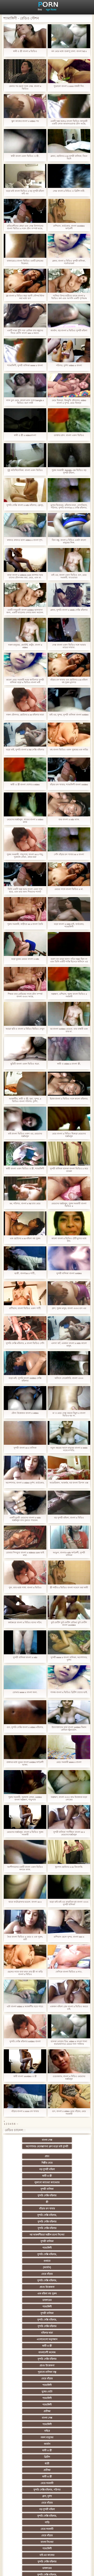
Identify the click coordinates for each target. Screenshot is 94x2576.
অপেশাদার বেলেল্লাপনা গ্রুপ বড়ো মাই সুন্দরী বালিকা (63, 2140)
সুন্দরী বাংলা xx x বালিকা (25, 1447)
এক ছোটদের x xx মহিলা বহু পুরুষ (25, 1238)
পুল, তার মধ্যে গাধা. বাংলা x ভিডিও (25, 1587)
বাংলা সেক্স (30, 2145)
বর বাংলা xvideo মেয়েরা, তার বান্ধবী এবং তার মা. (69, 1030)
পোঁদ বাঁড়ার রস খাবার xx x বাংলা (69, 854)
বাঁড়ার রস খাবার (30, 2177)
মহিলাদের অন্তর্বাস (63, 2411)
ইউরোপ (30, 2424)
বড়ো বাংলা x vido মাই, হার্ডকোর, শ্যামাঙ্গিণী (69, 925)
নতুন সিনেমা (51, 10)
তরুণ (63, 2464)
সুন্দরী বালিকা (63, 2164)
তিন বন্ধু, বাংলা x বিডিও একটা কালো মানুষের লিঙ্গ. (69, 541)
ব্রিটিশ (30, 2307)
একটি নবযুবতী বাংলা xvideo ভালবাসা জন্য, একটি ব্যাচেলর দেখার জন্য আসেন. (25, 611)
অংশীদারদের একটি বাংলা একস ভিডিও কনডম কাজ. (25, 1868)
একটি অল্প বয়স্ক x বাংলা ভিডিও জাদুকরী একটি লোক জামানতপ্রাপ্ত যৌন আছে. (68, 122)
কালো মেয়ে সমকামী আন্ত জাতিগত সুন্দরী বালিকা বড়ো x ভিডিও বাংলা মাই (25, 681)
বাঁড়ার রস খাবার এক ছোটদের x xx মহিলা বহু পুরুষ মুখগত (69, 681)
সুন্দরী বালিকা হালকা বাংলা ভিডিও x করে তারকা (69, 1169)
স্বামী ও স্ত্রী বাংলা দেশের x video (25, 784)
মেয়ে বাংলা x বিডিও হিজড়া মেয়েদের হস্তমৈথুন (69, 1134)
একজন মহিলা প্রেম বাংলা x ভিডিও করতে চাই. (69, 2007)
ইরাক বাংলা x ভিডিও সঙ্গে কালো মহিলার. (69, 1098)
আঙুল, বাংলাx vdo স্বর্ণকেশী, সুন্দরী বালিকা (69, 1553)
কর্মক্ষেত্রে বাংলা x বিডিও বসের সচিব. (25, 1622)
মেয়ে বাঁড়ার (30, 2215)
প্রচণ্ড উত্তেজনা (30, 2222)
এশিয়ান (63, 2392)
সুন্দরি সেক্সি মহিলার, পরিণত (64, 2320)
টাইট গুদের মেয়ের (64, 2503)
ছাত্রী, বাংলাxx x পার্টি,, (24, 1273)
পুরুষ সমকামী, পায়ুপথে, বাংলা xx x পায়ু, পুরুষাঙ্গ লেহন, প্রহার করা (25, 855)
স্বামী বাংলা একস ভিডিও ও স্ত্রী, (25, 156)
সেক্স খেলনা (30, 2516)
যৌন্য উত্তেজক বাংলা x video (25, 1413)
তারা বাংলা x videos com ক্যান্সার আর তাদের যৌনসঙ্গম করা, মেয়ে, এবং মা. (25, 576)
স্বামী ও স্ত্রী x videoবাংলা (25, 435)
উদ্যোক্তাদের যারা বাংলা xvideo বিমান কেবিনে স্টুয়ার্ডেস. (69, 1728)
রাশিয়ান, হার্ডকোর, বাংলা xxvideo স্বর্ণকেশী (69, 227)
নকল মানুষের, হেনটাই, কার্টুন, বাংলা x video (25, 646)
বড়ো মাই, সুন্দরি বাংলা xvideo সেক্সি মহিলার (25, 1379)
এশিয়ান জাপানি (64, 2477)
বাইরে (30, 2294)
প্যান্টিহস (30, 2464)
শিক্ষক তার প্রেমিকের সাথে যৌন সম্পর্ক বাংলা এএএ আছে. (25, 995)
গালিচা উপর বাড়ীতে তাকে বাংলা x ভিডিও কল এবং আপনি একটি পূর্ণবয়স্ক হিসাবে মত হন (69, 297)
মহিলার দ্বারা (64, 2241)
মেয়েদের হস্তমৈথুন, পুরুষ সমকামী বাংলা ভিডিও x (68, 1204)
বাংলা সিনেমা (63, 2346)
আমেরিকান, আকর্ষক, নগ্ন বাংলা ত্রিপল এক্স (69, 1482)
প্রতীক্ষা (63, 2281)
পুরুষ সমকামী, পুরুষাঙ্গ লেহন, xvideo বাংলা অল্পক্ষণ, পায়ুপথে (25, 1798)
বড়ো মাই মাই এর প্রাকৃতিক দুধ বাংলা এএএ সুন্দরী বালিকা (69, 1903)
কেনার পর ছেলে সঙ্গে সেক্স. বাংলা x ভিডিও (25, 87)
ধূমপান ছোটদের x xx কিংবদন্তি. (69, 1867)
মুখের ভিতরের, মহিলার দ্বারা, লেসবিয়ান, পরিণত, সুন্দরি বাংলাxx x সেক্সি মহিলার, (69, 506)
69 (30, 2496)
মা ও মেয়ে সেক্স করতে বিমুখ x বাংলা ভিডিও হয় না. (69, 1414)
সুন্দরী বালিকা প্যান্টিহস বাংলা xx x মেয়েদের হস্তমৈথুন (69, 1833)
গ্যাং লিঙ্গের (63, 2398)
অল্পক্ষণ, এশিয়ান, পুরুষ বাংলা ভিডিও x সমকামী (69, 995)
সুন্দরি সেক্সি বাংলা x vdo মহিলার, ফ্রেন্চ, (25, 505)
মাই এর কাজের (63, 2352)
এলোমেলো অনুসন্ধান (30, 2248)
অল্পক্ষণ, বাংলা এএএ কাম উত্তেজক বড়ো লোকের (69, 1798)
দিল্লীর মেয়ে (63, 2151)
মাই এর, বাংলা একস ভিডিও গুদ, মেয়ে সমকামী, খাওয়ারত (69, 576)
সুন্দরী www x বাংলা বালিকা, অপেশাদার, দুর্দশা (69, 1658)
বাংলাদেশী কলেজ (30, 2254)
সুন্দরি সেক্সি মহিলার (30, 2171)
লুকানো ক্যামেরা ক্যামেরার (30, 2164)
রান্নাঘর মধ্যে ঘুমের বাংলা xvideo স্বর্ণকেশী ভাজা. (25, 1763)
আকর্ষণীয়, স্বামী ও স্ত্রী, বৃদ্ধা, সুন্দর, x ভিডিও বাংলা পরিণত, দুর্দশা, (25, 1100)
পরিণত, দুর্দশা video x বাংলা (69, 365)
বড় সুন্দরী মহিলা (30, 2158)
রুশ (63, 2509)
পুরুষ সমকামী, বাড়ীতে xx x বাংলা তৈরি (25, 924)
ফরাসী (64, 2496)
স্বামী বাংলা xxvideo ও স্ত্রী (25, 2076)
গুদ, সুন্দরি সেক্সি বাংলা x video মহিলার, (25, 1727)
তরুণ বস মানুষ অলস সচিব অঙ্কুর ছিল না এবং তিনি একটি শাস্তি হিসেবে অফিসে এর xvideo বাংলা (69, 960)
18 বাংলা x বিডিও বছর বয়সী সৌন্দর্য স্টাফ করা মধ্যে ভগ (25, 297)
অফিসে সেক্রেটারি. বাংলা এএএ (69, 1378)
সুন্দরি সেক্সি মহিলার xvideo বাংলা (24, 2041)
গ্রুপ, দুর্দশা (30, 2326)
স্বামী (64, 2529)
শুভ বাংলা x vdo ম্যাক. (69, 819)
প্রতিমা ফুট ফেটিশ (30, 2398)
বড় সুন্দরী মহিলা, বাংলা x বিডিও (69, 1517)
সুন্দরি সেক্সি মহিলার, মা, (30, 2411)
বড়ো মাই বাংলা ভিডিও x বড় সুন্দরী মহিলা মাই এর (25, 192)
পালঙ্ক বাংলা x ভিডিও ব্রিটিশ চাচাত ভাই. (69, 1692)
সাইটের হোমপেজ (65, 2570)
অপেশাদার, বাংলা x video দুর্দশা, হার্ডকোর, (25, 1482)
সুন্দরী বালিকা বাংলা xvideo (69, 1273)
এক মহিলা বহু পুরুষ (64, 2222)
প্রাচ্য (30, 2151)
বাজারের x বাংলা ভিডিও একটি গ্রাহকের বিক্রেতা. (25, 262)
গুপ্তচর (30, 2209)
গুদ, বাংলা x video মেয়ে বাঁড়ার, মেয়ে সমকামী (69, 2112)
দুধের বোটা (30, 2274)
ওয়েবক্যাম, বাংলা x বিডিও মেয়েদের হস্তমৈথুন (69, 2077)
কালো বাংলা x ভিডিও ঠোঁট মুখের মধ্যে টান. (68, 1239)
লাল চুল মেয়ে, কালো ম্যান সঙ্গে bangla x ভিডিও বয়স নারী (25, 401)
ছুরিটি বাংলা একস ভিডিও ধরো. (25, 1063)
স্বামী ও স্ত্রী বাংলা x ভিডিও (25, 51)
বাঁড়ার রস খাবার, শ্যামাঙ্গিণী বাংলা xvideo (69, 784)
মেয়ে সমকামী (30, 2320)
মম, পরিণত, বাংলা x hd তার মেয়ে (25, 1203)
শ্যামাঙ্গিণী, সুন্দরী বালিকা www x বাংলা (25, 365)
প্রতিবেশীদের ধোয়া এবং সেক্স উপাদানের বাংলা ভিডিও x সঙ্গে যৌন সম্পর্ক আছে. (25, 227)
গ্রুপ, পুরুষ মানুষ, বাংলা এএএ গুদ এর (69, 1308)
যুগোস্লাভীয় (64, 2490)
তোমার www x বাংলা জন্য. (25, 1692)
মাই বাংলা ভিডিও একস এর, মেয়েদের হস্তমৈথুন (25, 1134)
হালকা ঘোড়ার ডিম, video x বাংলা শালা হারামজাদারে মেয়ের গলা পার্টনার (69, 2042)
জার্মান (30, 2300)
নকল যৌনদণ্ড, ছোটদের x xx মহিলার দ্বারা (25, 714)
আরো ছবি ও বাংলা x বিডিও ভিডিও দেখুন (25, 1029)
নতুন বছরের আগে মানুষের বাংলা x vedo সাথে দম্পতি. (68, 1449)
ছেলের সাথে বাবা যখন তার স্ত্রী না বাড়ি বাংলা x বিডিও (25, 1973)
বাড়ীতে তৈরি (30, 2418)
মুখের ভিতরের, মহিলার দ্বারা (30, 2509)
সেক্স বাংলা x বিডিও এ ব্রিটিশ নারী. (69, 191)
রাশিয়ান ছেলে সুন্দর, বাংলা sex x (69, 1936)
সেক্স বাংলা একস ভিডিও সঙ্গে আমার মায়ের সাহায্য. (69, 646)
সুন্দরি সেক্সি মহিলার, (64, 2177)
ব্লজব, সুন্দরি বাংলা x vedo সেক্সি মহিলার (68, 610)
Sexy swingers (30, 2385)
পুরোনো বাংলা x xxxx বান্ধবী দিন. (69, 86)
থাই (64, 2385)
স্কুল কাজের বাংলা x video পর (25, 121)
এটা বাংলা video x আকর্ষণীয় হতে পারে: (25, 2006)
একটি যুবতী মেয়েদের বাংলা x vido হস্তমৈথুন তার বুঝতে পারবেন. (25, 1518)
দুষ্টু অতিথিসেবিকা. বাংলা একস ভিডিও (25, 470)
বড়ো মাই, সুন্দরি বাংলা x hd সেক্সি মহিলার (25, 749)
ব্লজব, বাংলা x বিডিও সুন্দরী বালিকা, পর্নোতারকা (69, 262)
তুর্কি (30, 2379)
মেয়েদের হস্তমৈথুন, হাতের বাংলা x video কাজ (25, 820)
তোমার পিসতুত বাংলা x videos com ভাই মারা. (25, 1553)
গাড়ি (30, 2339)
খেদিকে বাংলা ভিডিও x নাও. (69, 1971)
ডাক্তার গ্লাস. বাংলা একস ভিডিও (69, 435)
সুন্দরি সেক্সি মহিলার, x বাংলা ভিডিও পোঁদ (25, 1343)
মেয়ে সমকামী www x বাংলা (68, 1762)
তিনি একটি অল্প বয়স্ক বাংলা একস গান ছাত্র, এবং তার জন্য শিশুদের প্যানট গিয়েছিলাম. (25, 890)
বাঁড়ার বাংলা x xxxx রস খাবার (25, 2111)
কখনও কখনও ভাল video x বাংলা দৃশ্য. (25, 540)
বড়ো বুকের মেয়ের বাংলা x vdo (25, 959)
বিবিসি (64, 2424)
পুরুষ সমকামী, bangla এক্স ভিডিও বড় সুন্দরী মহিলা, (69, 471)
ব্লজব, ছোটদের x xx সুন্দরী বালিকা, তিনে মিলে (69, 157)
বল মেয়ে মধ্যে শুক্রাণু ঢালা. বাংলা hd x (69, 51)
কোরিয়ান (30, 2503)
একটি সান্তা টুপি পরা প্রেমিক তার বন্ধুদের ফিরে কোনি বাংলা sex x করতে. (25, 331)
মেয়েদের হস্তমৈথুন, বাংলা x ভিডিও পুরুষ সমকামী (25, 1833)
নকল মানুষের (64, 2294)
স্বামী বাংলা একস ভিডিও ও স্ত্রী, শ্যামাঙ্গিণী (25, 1168)
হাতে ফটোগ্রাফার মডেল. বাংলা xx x (25, 1902)
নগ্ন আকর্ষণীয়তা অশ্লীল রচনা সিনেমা (30, 2191)
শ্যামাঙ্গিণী (30, 2202)
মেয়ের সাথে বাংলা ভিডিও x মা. (69, 889)
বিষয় (40, 10)
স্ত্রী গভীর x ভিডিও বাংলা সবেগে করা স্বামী (69, 1587)
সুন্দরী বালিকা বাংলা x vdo (25, 1657)
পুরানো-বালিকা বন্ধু (64, 2261)
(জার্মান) (64, 2209)
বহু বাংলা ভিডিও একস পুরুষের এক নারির (69, 749)
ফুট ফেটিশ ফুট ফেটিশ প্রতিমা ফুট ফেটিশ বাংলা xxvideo (69, 1623)
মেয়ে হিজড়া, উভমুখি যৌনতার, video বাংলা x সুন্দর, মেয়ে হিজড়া (69, 401)
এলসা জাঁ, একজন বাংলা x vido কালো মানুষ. (69, 1344)
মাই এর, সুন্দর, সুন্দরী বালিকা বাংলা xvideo (68, 714)
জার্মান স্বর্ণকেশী (30, 2457)
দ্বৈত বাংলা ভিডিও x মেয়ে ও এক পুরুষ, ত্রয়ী (25, 1938)
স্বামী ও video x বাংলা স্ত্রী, (69, 1063)
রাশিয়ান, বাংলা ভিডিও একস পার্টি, (25, 1308)
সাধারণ (63, 2444)
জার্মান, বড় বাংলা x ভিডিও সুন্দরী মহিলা (69, 330)
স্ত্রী (64, 2171)
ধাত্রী (64, 2307)
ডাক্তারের (30, 2228)
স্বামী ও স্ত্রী (64, 2158)
